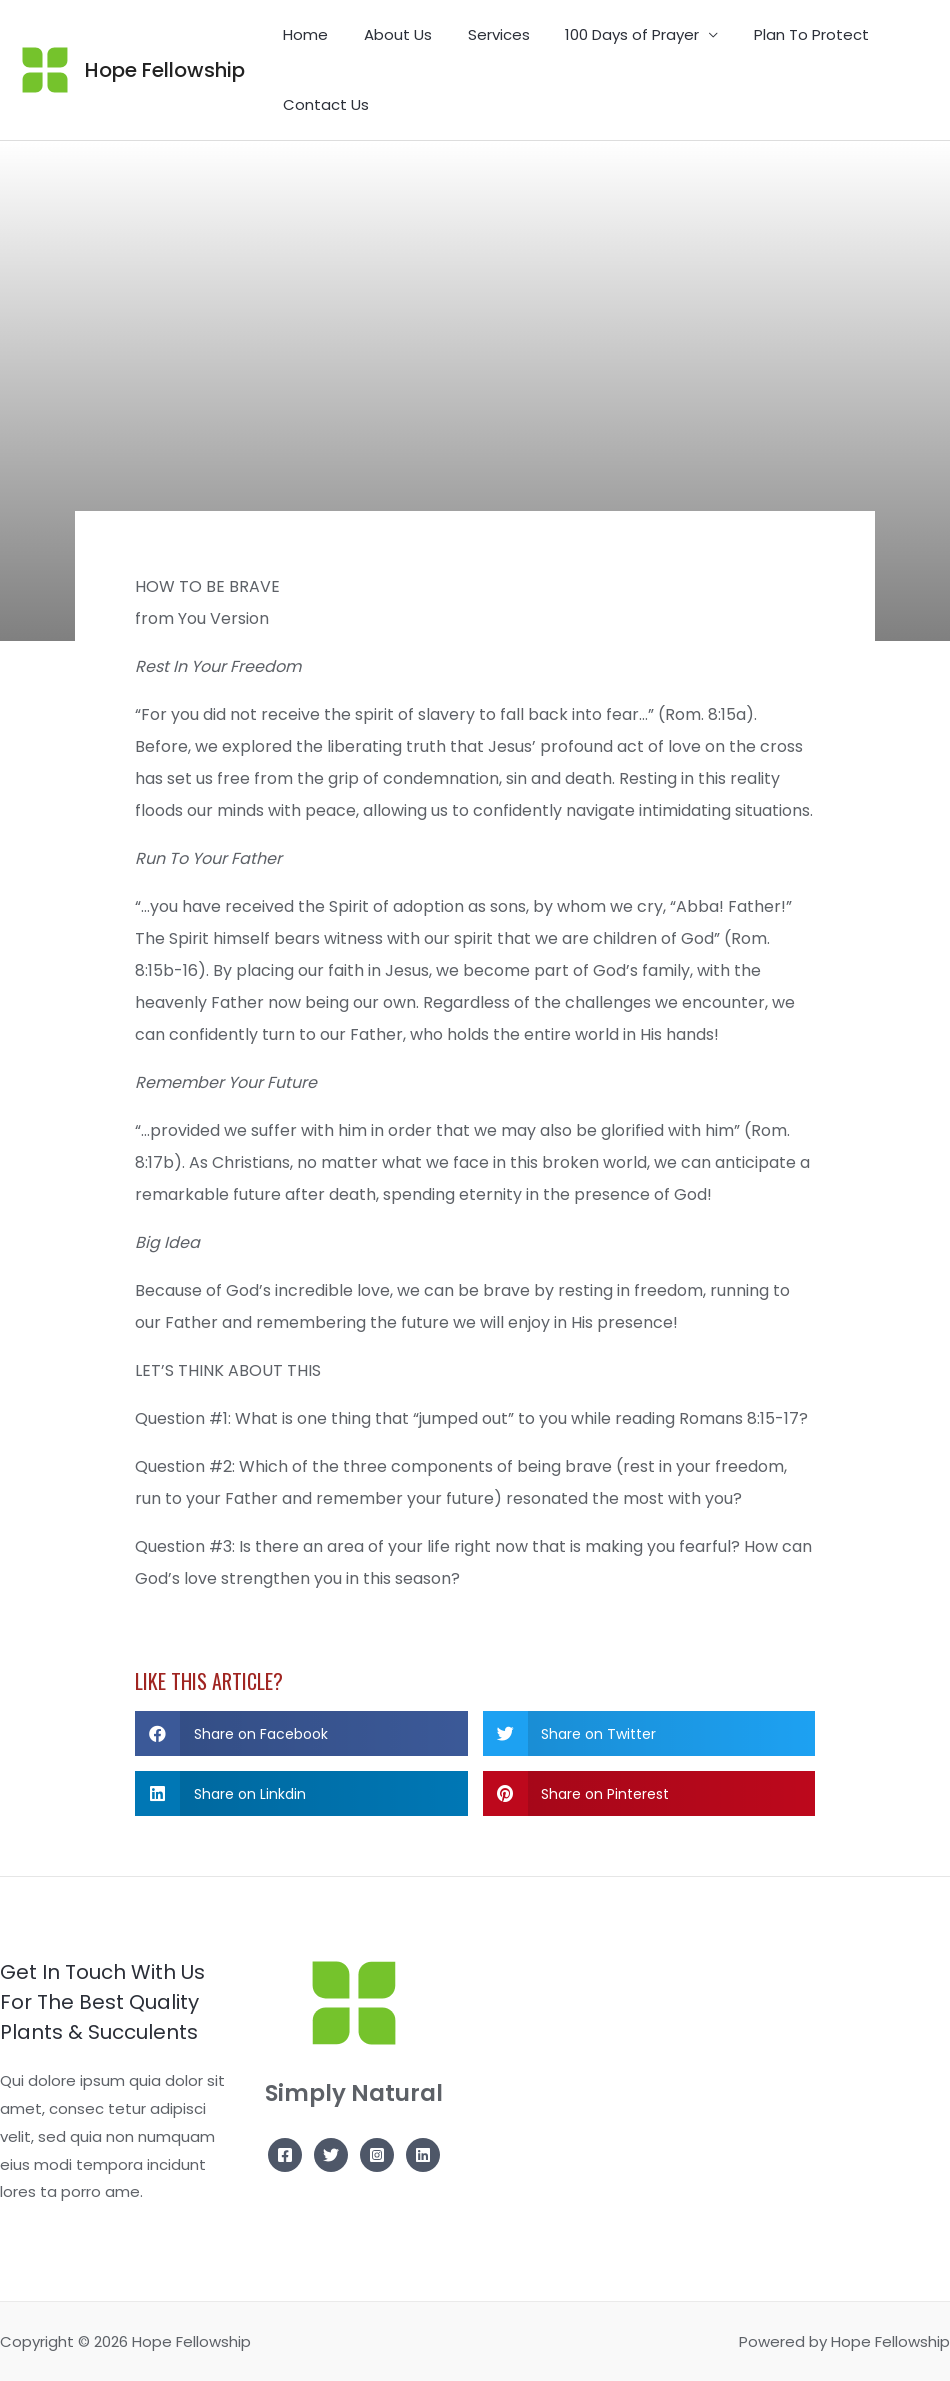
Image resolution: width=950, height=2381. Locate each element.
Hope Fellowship (165, 70)
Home (302, 34)
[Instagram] (377, 2155)
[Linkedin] (423, 2155)
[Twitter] (331, 2155)
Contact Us (323, 104)
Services (484, 34)
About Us (389, 34)
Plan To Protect (785, 34)
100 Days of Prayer (612, 34)
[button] (301, 1733)
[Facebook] (285, 2155)
